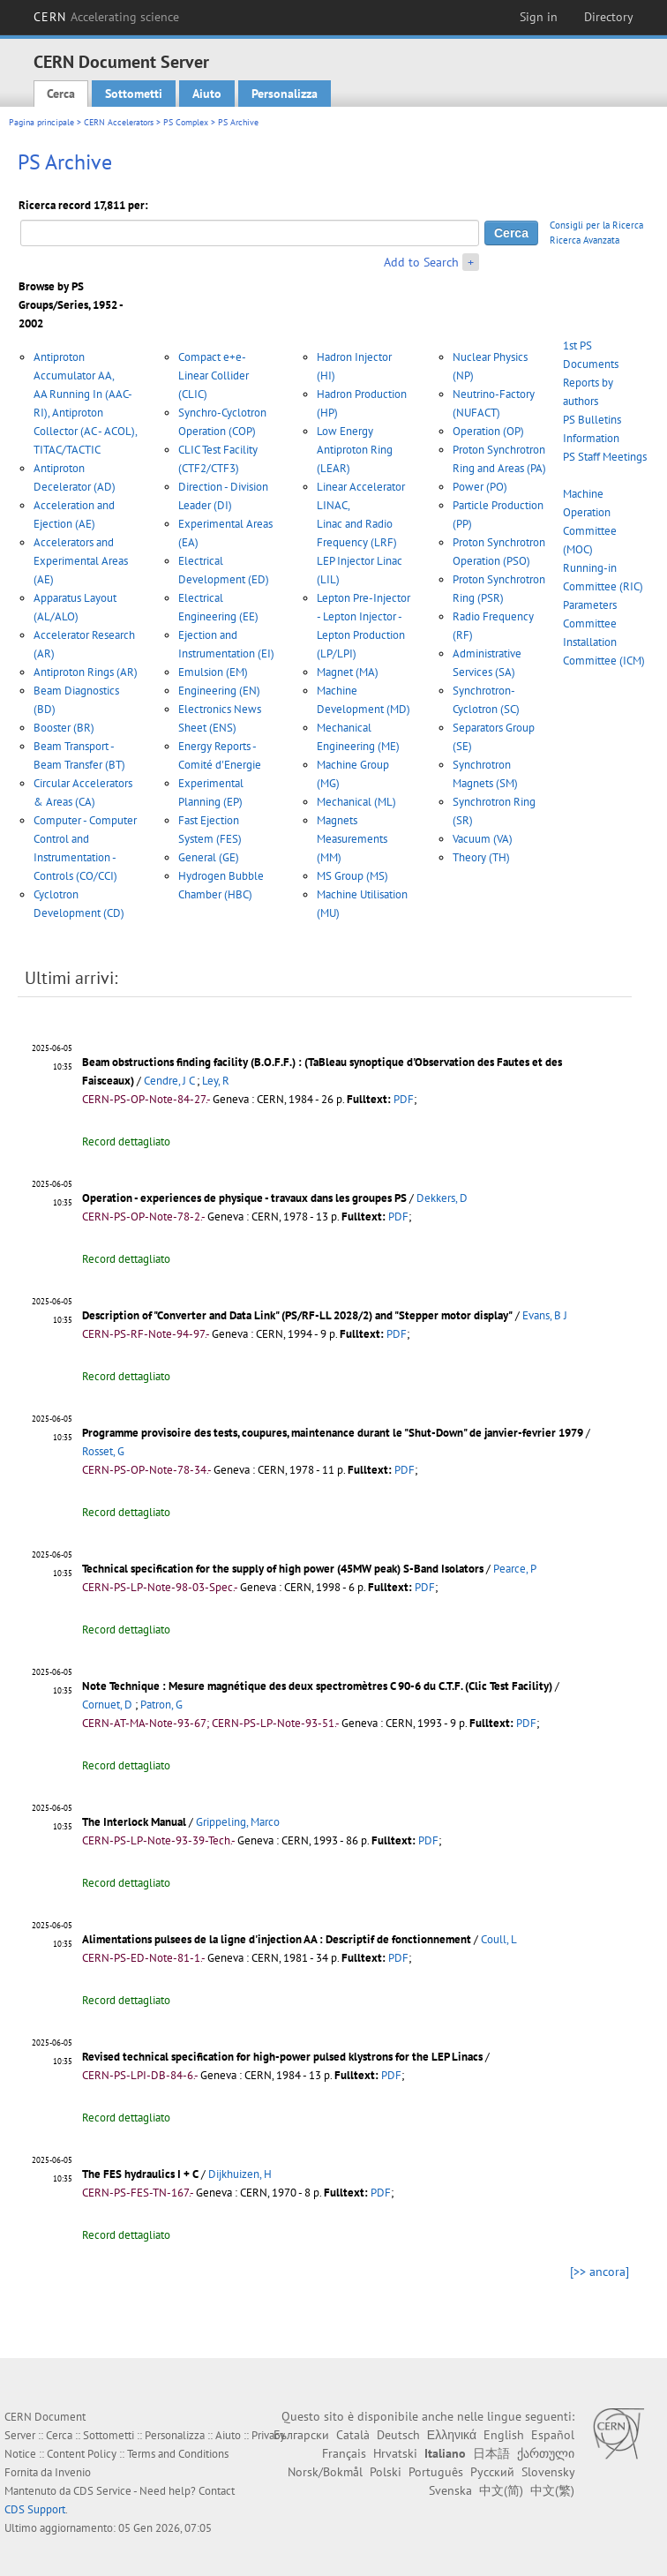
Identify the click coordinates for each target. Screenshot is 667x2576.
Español (552, 2435)
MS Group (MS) (352, 875)
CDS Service (102, 2490)
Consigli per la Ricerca (596, 225)
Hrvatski (395, 2453)
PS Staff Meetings (605, 456)
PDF (403, 1099)
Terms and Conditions (178, 2453)
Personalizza (284, 93)
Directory (608, 17)
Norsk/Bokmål (325, 2472)
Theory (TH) (481, 857)
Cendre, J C (169, 1080)
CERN (107, 17)
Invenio (73, 2472)
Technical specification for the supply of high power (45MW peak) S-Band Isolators (282, 1568)
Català (353, 2435)
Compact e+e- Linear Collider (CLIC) (213, 375)
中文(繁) (552, 2490)
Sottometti (133, 93)
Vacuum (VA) (483, 838)
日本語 (491, 2453)
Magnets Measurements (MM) (352, 839)
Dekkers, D (442, 1197)
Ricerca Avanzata (584, 240)
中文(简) (501, 2490)
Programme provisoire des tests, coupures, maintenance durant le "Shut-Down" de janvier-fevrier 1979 (332, 1432)
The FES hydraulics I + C (140, 2174)
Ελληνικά (451, 2435)
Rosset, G (103, 1451)
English (503, 2435)
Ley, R (215, 1080)
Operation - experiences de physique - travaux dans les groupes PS (244, 1197)
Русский (492, 2472)
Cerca (61, 93)
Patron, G (161, 1704)
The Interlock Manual (134, 1821)
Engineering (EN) (219, 690)
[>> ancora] (599, 2271)
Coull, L (499, 1939)
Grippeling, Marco (238, 1821)
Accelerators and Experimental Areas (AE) (81, 561)
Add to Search (421, 262)
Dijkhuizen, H (240, 2174)
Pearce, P (514, 1568)
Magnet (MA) (347, 672)
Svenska (450, 2490)
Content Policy (81, 2453)
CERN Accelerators (119, 122)
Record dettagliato (126, 1141)
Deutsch (398, 2435)
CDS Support (34, 2509)
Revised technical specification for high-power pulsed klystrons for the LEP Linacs (282, 2056)
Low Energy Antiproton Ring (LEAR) (355, 450)
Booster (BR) (64, 727)
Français (344, 2453)
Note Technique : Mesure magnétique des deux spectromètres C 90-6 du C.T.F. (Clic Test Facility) (317, 1686)
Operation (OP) (488, 431)
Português (435, 2472)
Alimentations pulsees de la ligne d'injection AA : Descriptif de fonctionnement (276, 1939)
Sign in (539, 17)
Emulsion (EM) (213, 672)
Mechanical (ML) (356, 801)
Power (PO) (480, 486)
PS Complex (185, 122)
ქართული (545, 2453)
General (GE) (208, 857)
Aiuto (206, 93)
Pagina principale (41, 122)
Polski (385, 2472)
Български (301, 2435)
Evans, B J (544, 1315)
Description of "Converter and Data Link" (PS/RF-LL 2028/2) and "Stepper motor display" (297, 1315)
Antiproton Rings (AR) (86, 672)
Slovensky (547, 2472)
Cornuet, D (107, 1704)
